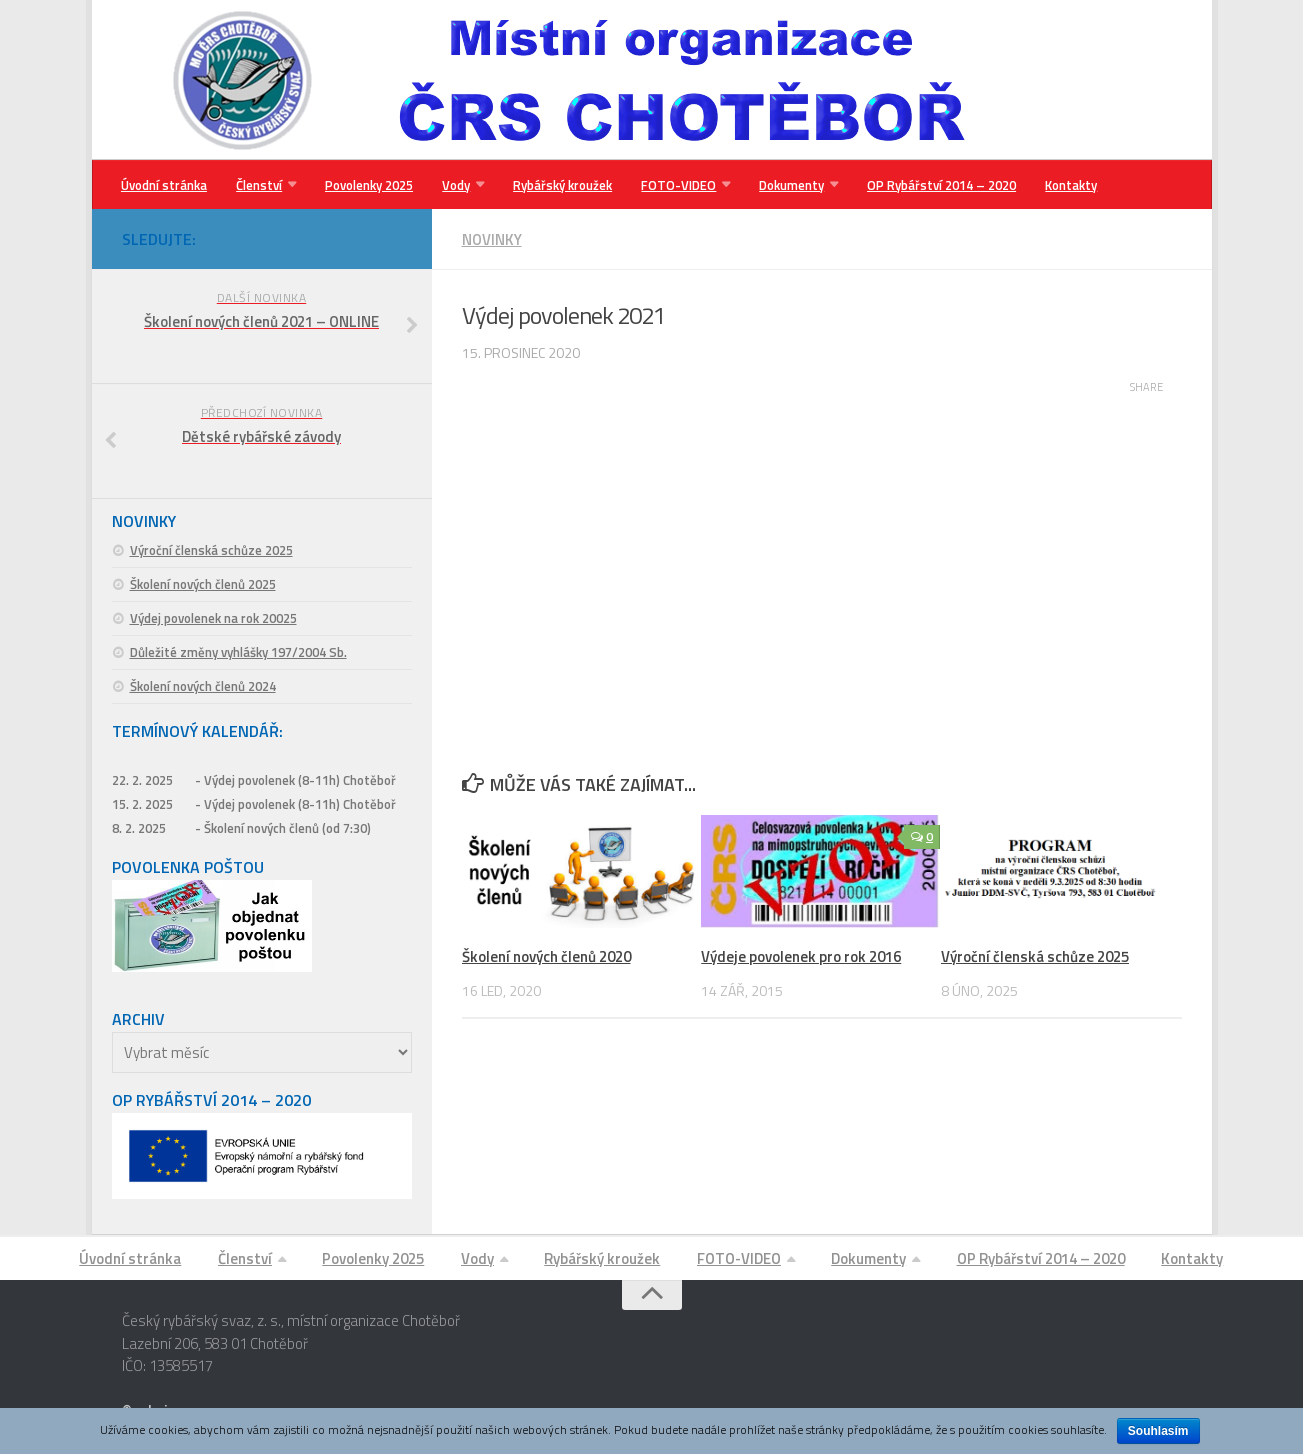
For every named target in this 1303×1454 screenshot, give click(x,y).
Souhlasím (1158, 1431)
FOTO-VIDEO (673, 185)
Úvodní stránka (164, 185)
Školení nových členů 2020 (546, 957)
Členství (258, 185)
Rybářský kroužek (558, 185)
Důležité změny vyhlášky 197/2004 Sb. (238, 653)
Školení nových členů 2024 (203, 687)
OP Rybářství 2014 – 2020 (934, 185)
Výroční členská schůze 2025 (1035, 957)
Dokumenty (785, 185)
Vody (453, 185)
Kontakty (1063, 185)
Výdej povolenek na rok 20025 (213, 619)
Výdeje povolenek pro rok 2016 (801, 957)
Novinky (492, 240)
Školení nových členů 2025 (203, 585)
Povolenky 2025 (367, 185)
